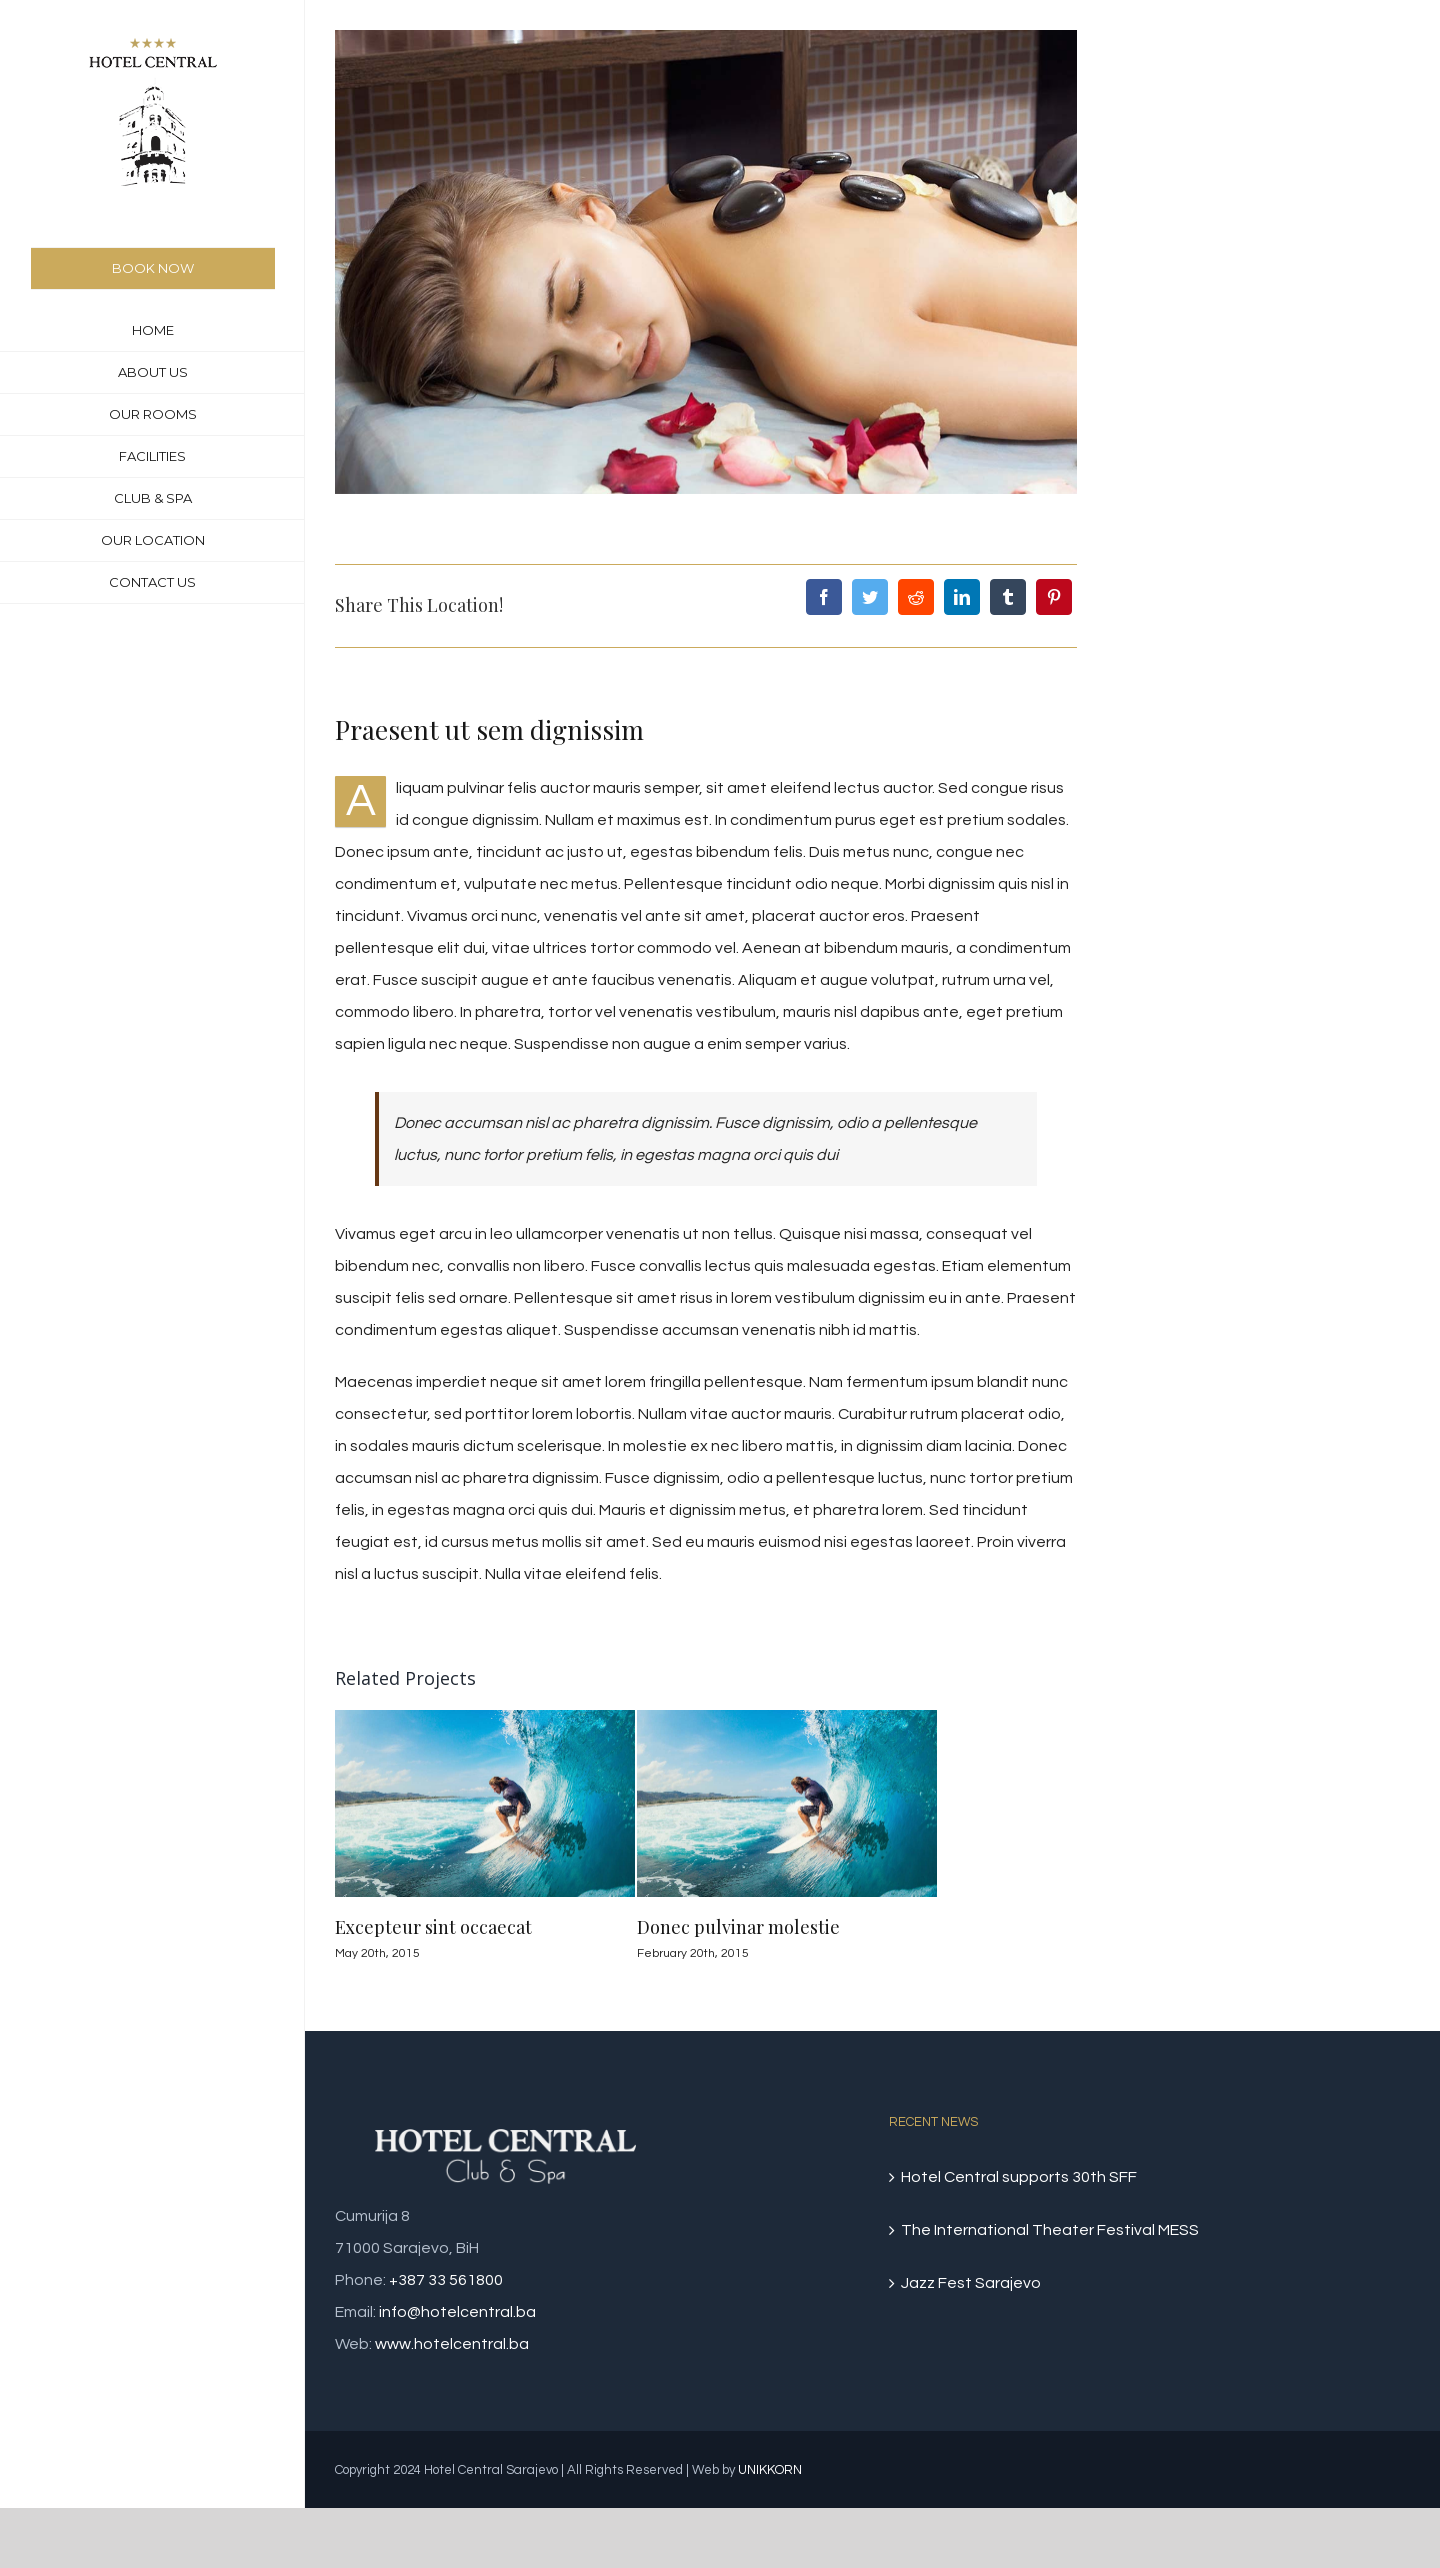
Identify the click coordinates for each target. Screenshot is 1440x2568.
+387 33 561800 (446, 2280)
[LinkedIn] (962, 597)
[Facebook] (824, 597)
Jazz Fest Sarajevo (971, 2283)
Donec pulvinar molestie (738, 1927)
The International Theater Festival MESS (1050, 2230)
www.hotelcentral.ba (452, 2344)
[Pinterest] (1054, 597)
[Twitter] (870, 597)
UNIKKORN (770, 2470)
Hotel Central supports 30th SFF (1019, 2177)
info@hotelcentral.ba (457, 2312)
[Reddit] (916, 597)
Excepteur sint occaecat (433, 1927)
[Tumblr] (1008, 597)
